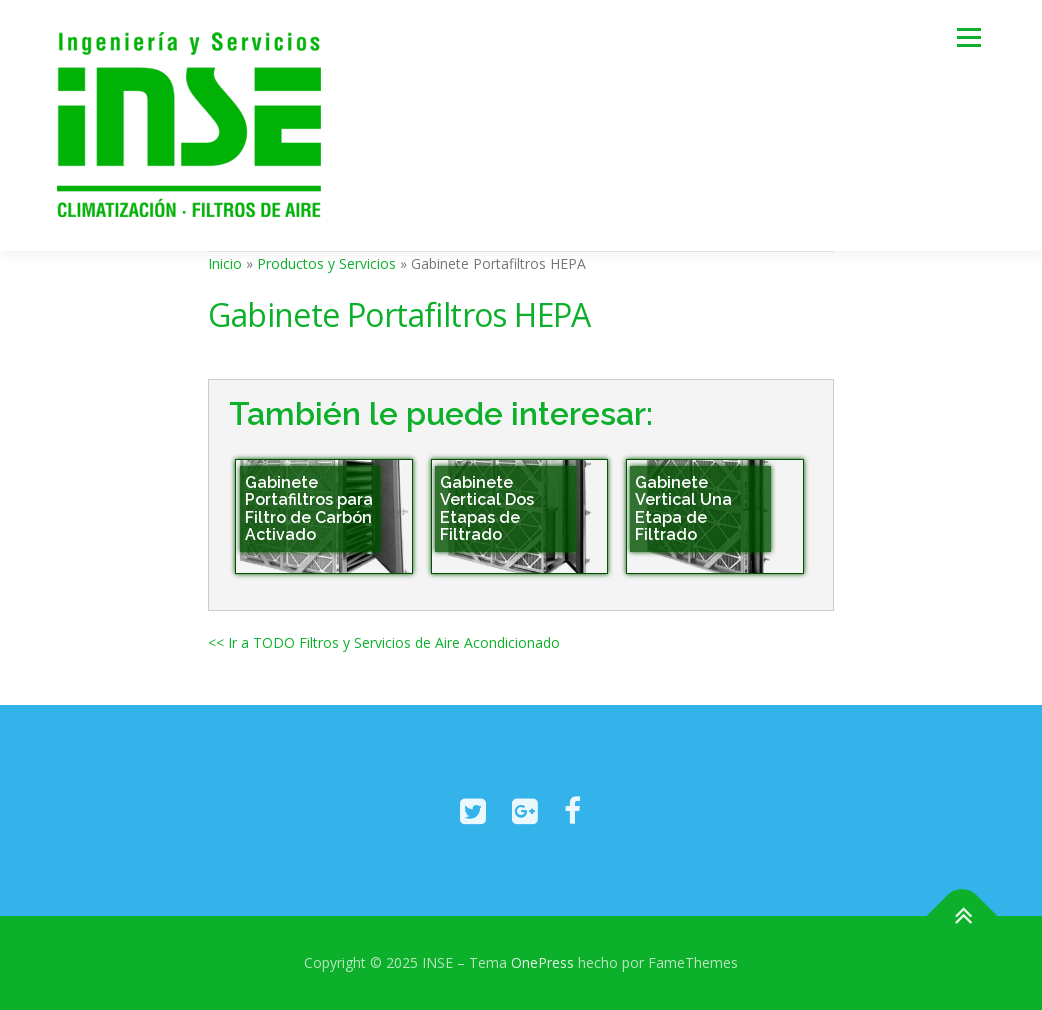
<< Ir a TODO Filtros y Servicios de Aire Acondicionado (384, 642)
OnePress (542, 962)
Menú (968, 37)
